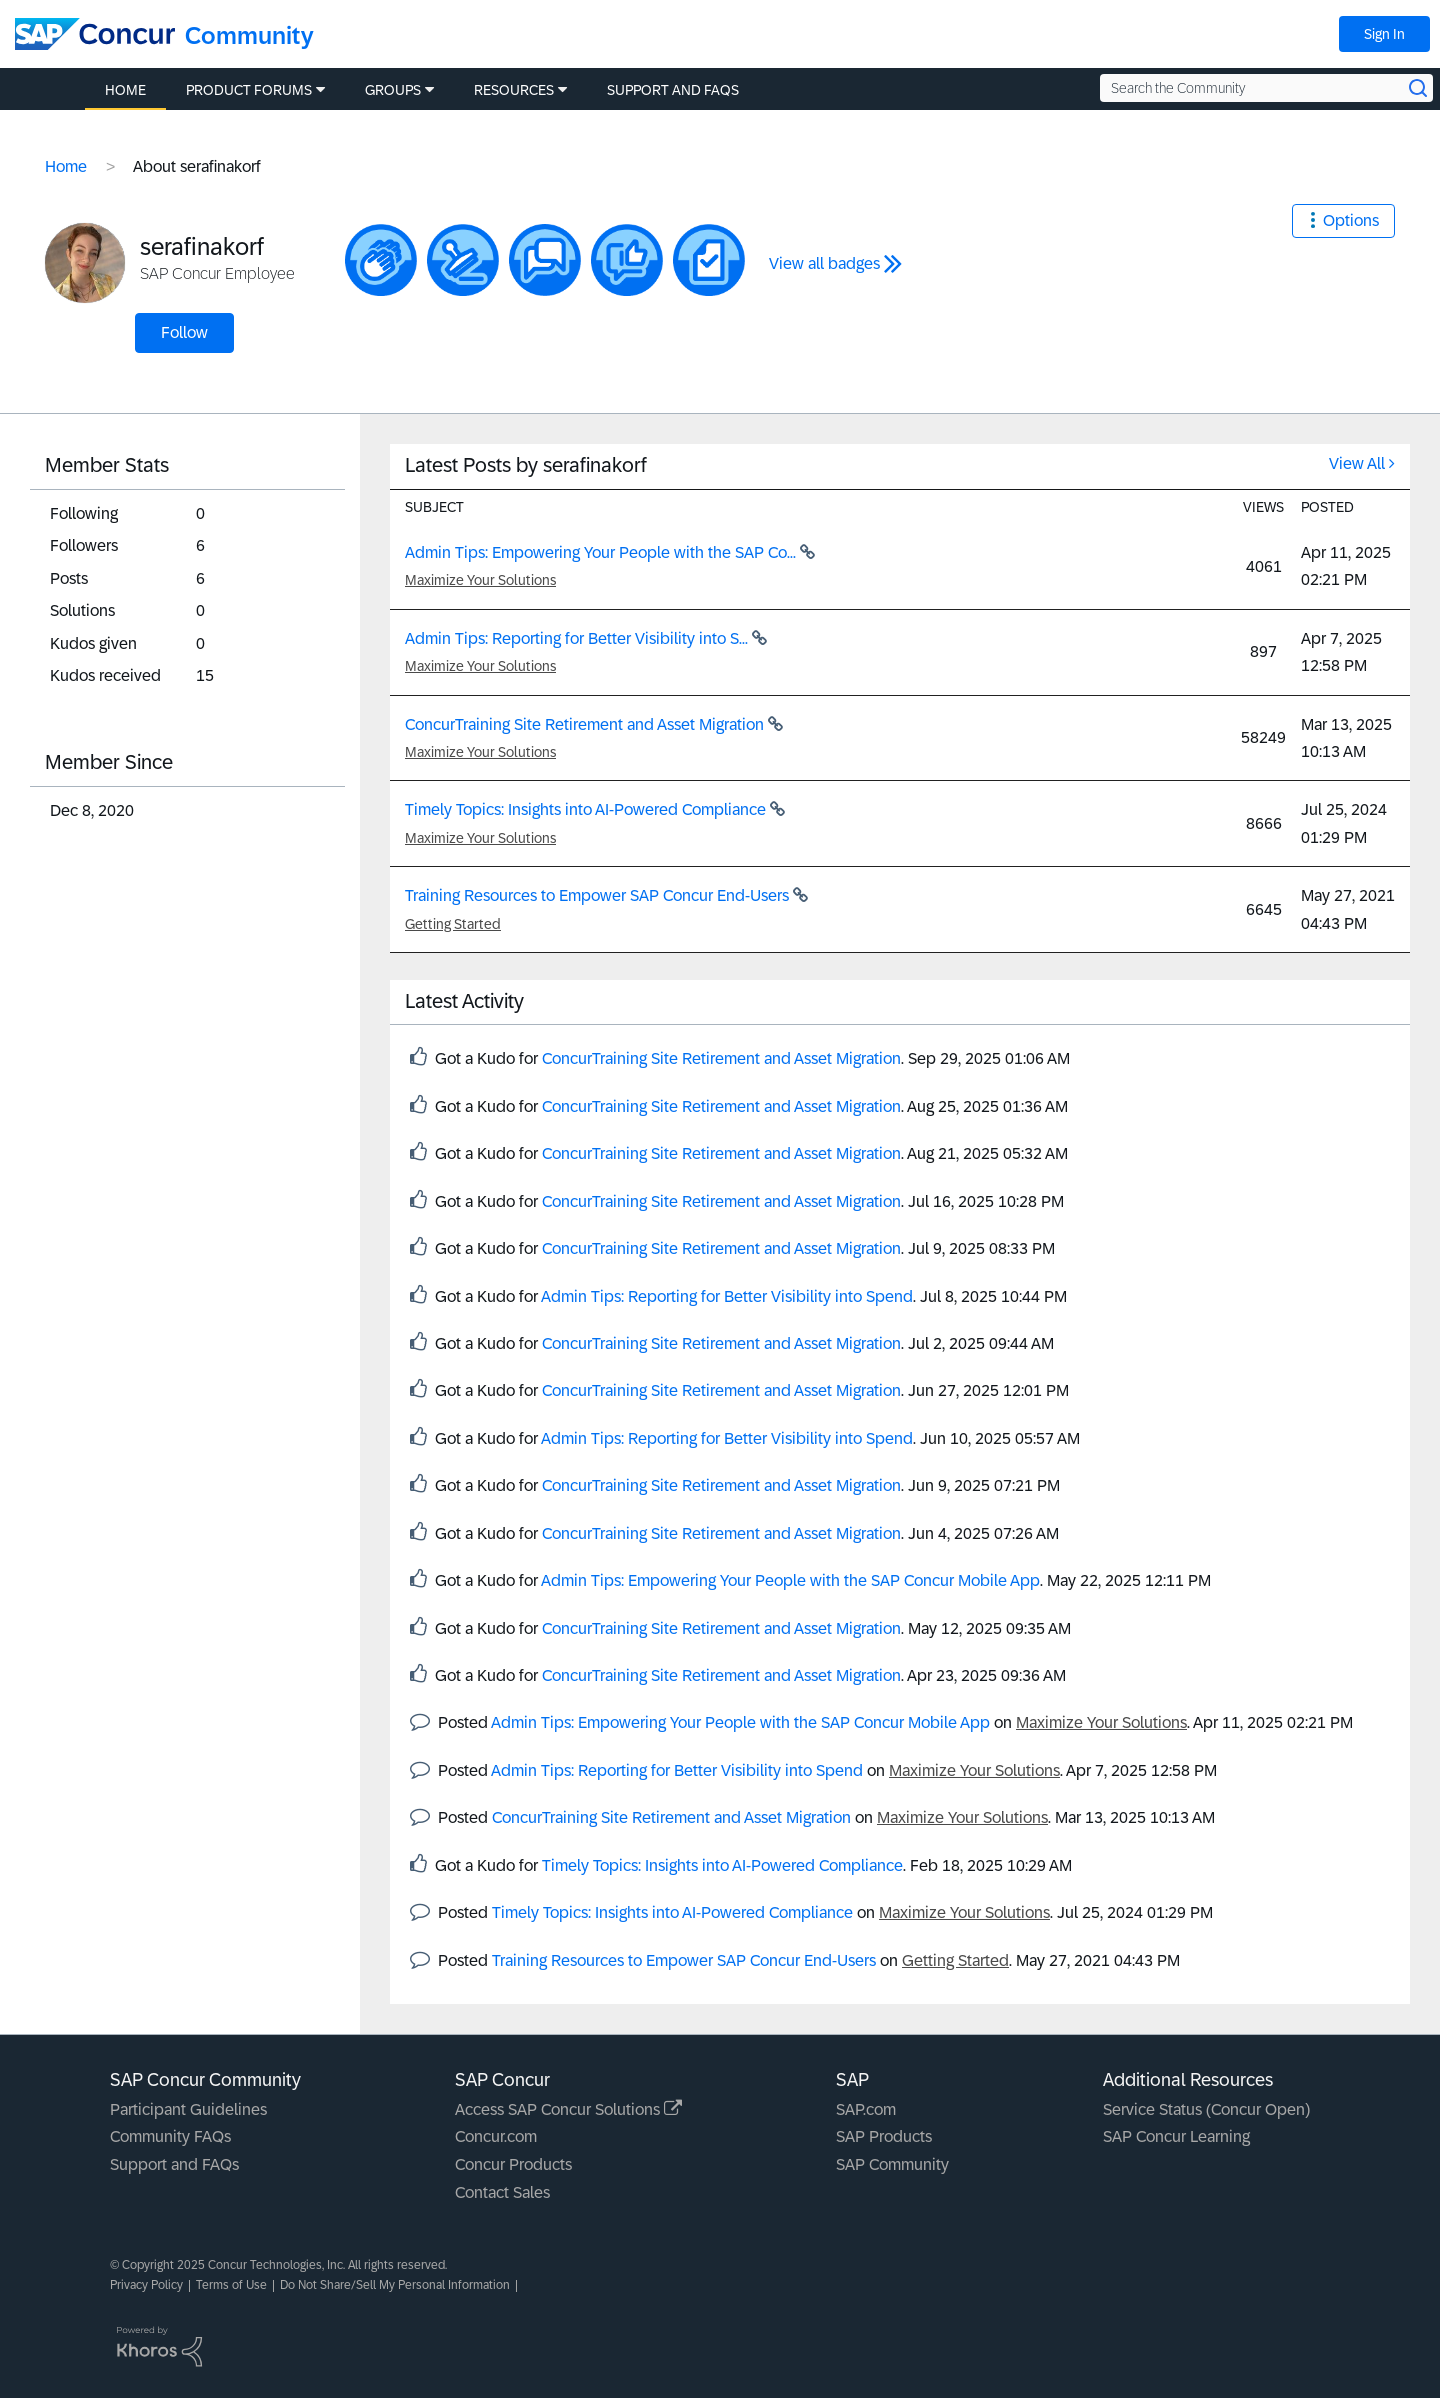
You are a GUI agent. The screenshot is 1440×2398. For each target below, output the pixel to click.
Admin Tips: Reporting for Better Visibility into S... (578, 638)
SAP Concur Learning (1176, 2136)
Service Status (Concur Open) (1206, 2109)
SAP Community (892, 2164)
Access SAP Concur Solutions (568, 2109)
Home (66, 166)
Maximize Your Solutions (480, 580)
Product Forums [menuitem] (249, 90)
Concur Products (513, 2164)
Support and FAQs (174, 2164)
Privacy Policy (146, 2285)
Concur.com (496, 2136)
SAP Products (884, 2136)
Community (249, 35)
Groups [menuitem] (393, 90)
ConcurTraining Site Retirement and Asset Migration (586, 724)
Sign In (1384, 34)
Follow (184, 332)
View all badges (824, 263)
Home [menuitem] (125, 90)
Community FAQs (170, 2136)
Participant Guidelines (188, 2109)
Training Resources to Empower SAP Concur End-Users (599, 895)
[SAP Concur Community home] (95, 34)
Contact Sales (502, 2192)
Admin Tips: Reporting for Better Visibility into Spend (727, 1296)
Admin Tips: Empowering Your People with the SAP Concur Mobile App (790, 1580)
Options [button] (1351, 220)
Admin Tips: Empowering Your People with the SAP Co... (602, 552)
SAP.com (866, 2109)
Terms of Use (231, 2285)
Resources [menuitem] (514, 90)
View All (1357, 463)
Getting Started (453, 924)
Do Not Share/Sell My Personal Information (395, 2285)
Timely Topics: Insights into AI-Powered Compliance (587, 809)
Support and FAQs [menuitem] (673, 90)
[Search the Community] (1266, 88)
